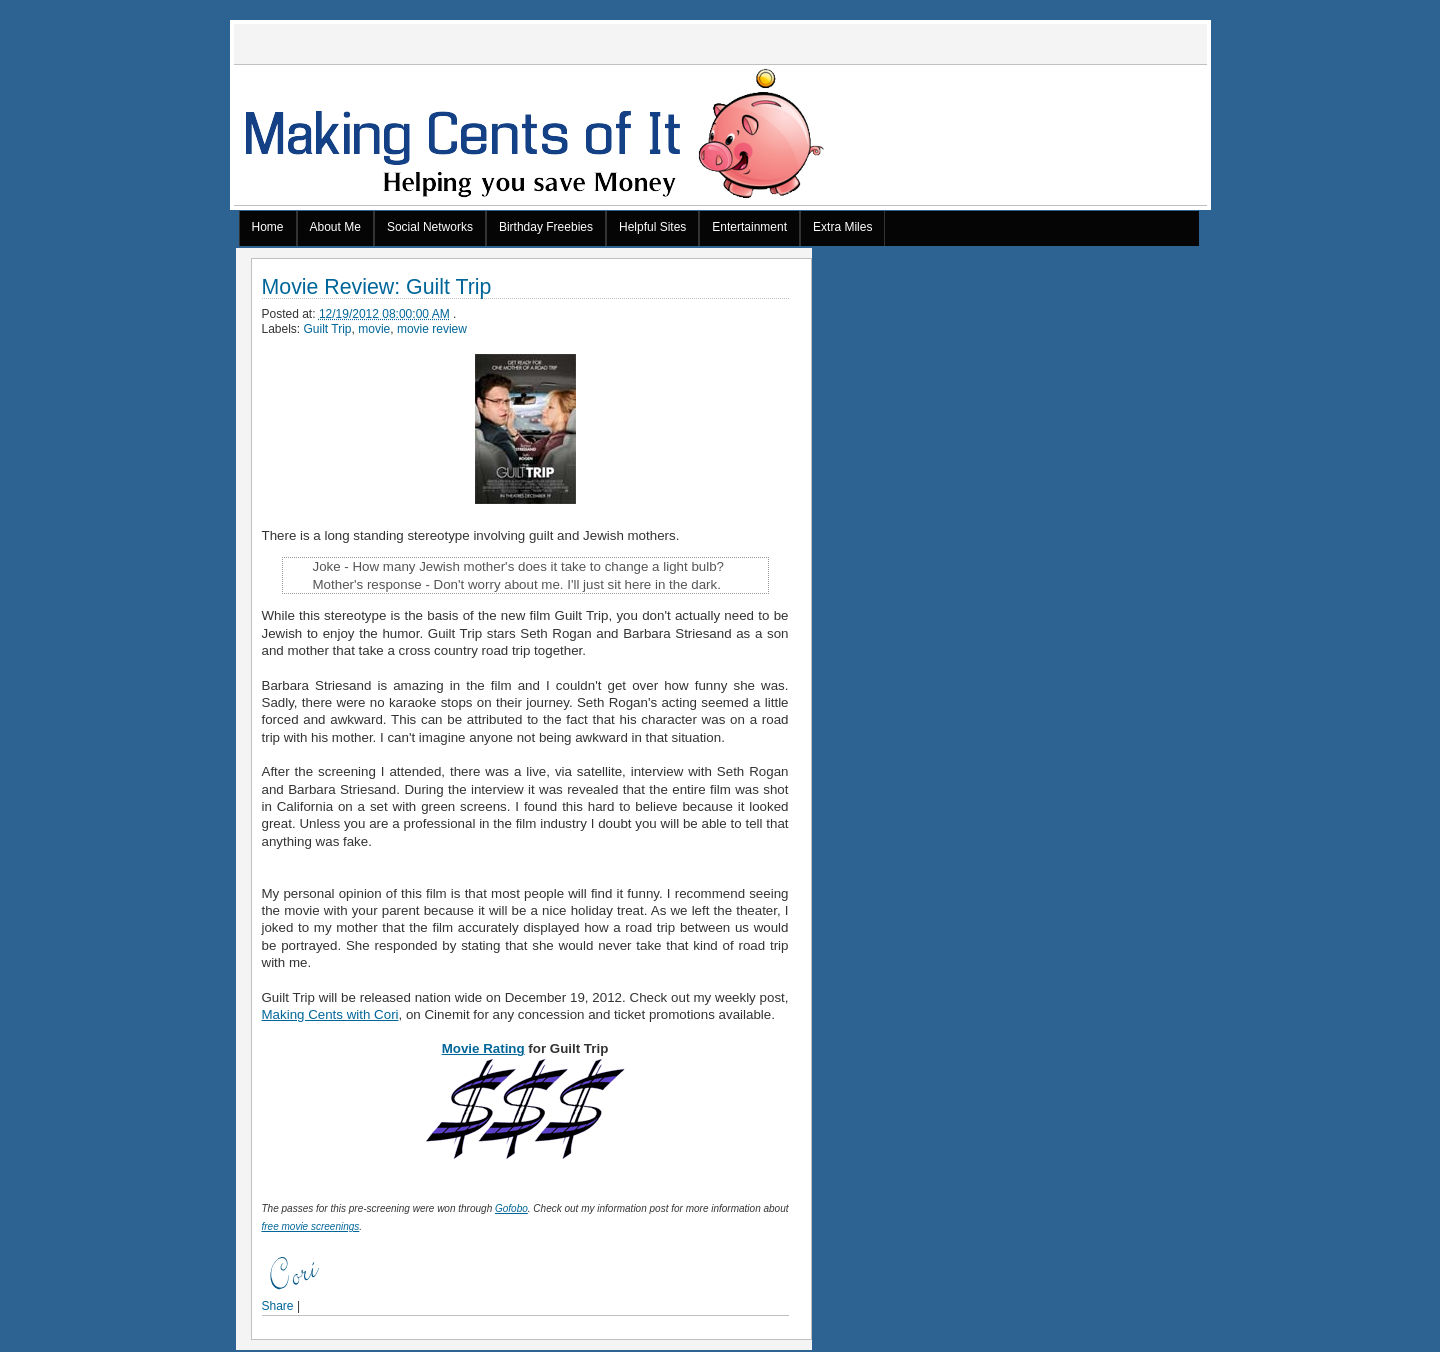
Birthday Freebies (546, 227)
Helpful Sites (652, 227)
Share (278, 1306)
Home (268, 227)
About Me (335, 227)
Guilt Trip (328, 329)
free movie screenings (311, 1226)
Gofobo (511, 1208)
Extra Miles (842, 227)
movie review (432, 329)
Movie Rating (483, 1048)
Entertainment (749, 227)
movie (374, 329)
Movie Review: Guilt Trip (377, 287)
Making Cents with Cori (330, 1014)
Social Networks (430, 227)
